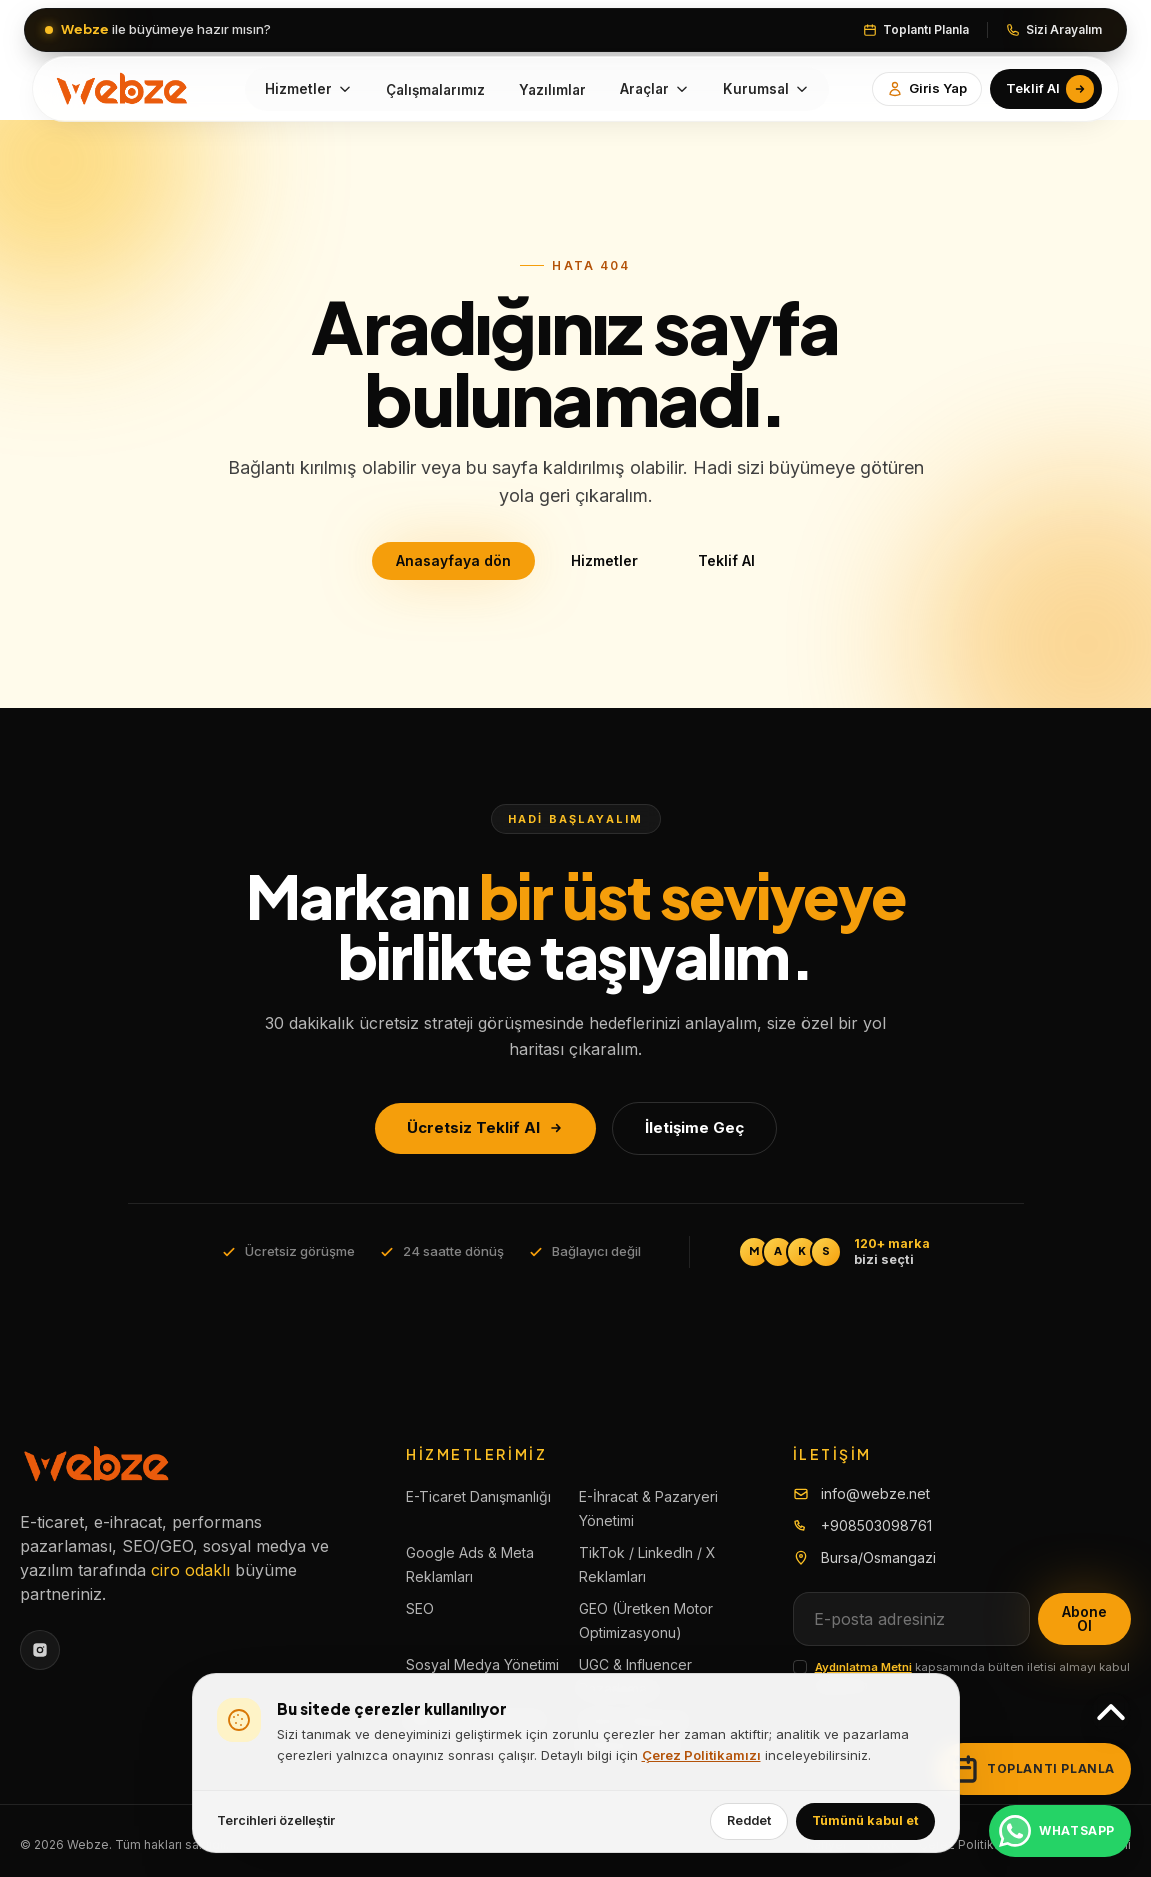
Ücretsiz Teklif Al (485, 1127)
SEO (420, 1608)
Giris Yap (927, 88)
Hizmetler (308, 89)
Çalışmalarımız (435, 90)
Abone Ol (1084, 1618)
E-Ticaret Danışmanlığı (478, 1496)
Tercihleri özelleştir (276, 1820)
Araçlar (654, 89)
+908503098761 (876, 1525)
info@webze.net (875, 1493)
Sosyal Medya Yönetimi (482, 1664)
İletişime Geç (694, 1127)
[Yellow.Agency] (124, 89)
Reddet (749, 1820)
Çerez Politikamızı (701, 1755)
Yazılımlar (552, 90)
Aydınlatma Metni (863, 1667)
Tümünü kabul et (865, 1820)
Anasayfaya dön (453, 560)
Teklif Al (726, 560)
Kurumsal (766, 89)
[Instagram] (40, 1650)
